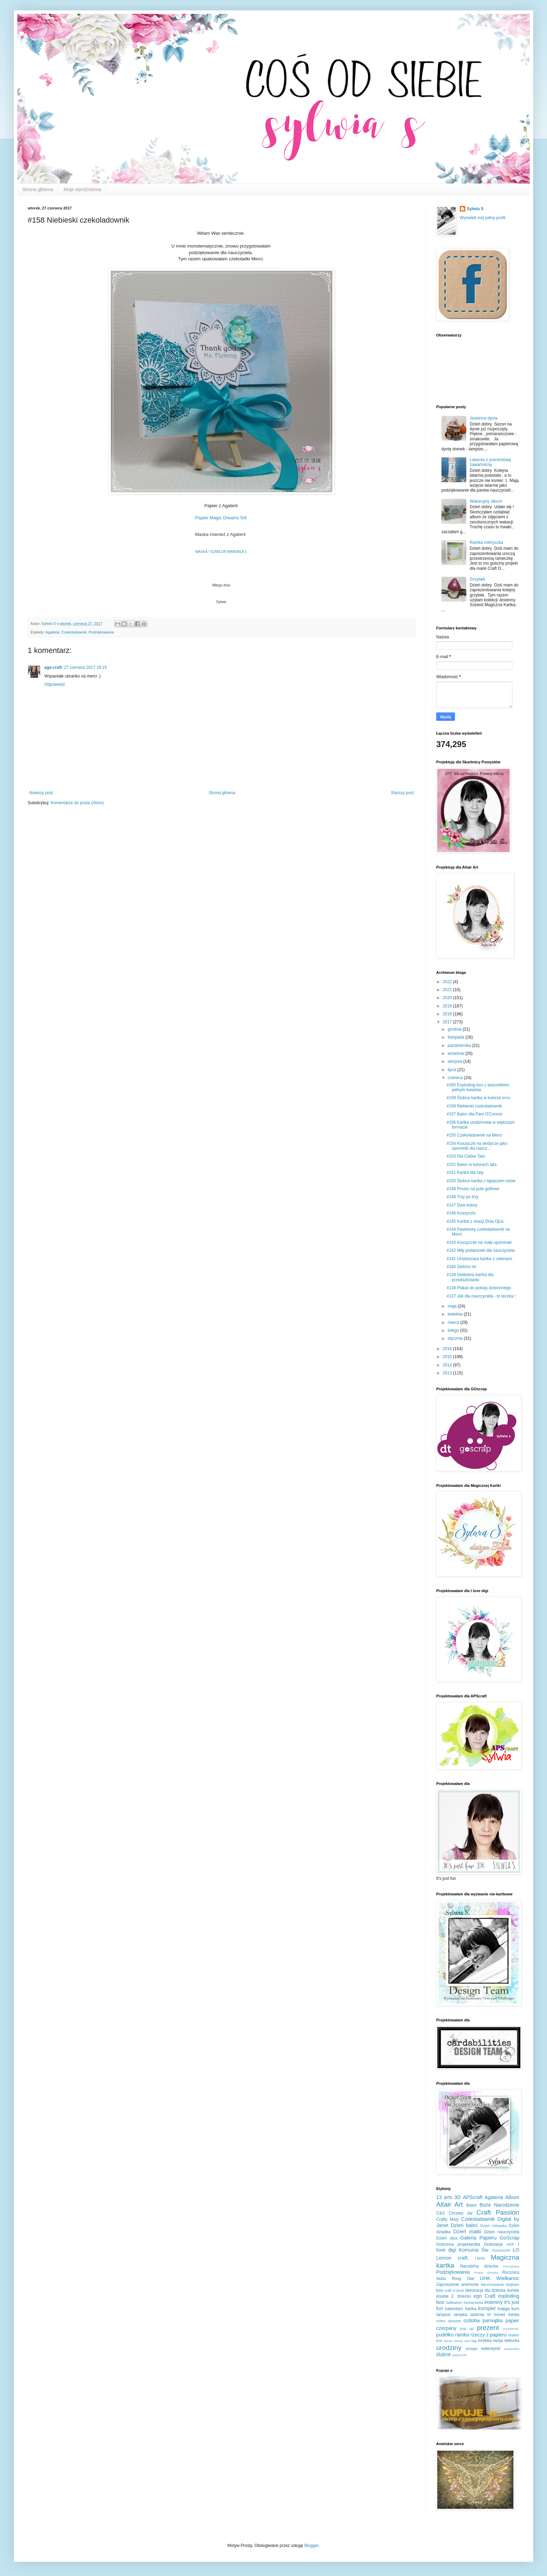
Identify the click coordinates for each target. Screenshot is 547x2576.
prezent (488, 2327)
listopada (456, 1037)
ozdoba (472, 2320)
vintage (472, 2348)
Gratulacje (493, 2244)
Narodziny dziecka (479, 2266)
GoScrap (509, 2238)
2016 (448, 1348)
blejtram (512, 2284)
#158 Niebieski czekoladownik (474, 1106)
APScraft (473, 2197)
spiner (447, 2341)
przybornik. (511, 2329)
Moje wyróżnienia (82, 189)
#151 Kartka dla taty (465, 1172)
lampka (460, 2314)
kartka (470, 2308)
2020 (448, 997)
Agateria (52, 632)
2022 (448, 981)
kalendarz (454, 2308)
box (439, 2290)
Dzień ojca (446, 2238)
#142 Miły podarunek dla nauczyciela (481, 1250)
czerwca (456, 1077)
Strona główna (37, 189)
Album (512, 2197)
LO (516, 2250)
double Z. (445, 2296)
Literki (480, 2258)
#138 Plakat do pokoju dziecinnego (479, 1287)
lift (489, 2315)
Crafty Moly (447, 2219)
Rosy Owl (463, 2278)
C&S (440, 2213)
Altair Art (449, 2204)
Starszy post (402, 792)
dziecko (464, 2296)
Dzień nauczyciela (501, 2231)
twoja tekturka (506, 2340)
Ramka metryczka (486, 542)
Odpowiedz (54, 684)
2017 (448, 1022)
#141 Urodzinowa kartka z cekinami (479, 1258)
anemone (469, 2284)
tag (474, 2341)
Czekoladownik (74, 632)
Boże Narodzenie (499, 2205)
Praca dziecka (486, 2272)
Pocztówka (511, 2266)
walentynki (490, 2348)
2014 (448, 1365)
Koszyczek (501, 2250)
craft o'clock (454, 2290)
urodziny (448, 2347)
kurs (515, 2308)
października (460, 1045)
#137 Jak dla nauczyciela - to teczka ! (481, 1296)
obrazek (454, 2321)
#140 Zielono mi (461, 1266)
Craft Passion (497, 2212)
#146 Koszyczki (461, 1213)
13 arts (444, 2197)
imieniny (493, 2302)
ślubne (443, 2354)
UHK (485, 2278)
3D (457, 2197)
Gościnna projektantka (458, 2244)
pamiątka (493, 2320)
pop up (467, 2328)
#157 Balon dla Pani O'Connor (475, 1114)
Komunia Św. (474, 2250)
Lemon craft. (452, 2258)
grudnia (455, 1029)
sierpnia (455, 1061)
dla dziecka (495, 2290)
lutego (454, 1330)
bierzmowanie (492, 2284)
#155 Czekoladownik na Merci (474, 1135)
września (456, 1053)
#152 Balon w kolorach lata (471, 1164)
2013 (448, 1373)
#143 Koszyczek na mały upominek (479, 1242)
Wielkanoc (507, 2278)
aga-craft (53, 667)
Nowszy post (41, 792)
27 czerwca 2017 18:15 (85, 667)
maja (453, 1306)
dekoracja (474, 2290)
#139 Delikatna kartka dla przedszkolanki (470, 1277)
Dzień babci (464, 2225)
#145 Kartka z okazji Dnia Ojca (475, 1221)
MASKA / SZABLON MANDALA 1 (220, 552)
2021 (448, 989)
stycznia (456, 1338)
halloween (454, 2302)
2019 (448, 1006)
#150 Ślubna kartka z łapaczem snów (481, 1180)
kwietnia (456, 1314)
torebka (485, 2340)
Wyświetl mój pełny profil (482, 217)
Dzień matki (467, 2231)
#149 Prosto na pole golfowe (473, 1188)
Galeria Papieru (478, 2238)
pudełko (445, 2334)
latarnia (477, 2314)
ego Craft (484, 2296)
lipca (452, 1069)
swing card (462, 2341)
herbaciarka (473, 2302)
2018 (448, 1014)
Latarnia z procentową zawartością (490, 462)
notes (440, 2321)
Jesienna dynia (483, 418)
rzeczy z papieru (488, 2334)
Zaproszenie (447, 2284)
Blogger (311, 2545)
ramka (462, 2334)
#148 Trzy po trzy (462, 1196)
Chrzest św (461, 2213)
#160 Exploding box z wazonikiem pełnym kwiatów (478, 1087)
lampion (443, 2314)
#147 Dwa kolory (462, 1205)
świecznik (459, 2355)
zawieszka (511, 2349)
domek (513, 2290)
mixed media (506, 2314)
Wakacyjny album (486, 501)
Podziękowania (101, 632)
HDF (510, 2244)
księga (503, 2308)
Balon (471, 2205)
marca (454, 1322)
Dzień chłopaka (493, 2226)
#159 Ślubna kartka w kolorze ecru (478, 1097)
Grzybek (477, 579)
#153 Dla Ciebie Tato (466, 1156)
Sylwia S (475, 208)
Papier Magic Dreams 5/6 (221, 517)
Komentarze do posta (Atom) (77, 802)
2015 (448, 1356)
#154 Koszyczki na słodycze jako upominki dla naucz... (477, 1146)
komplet (486, 2308)
